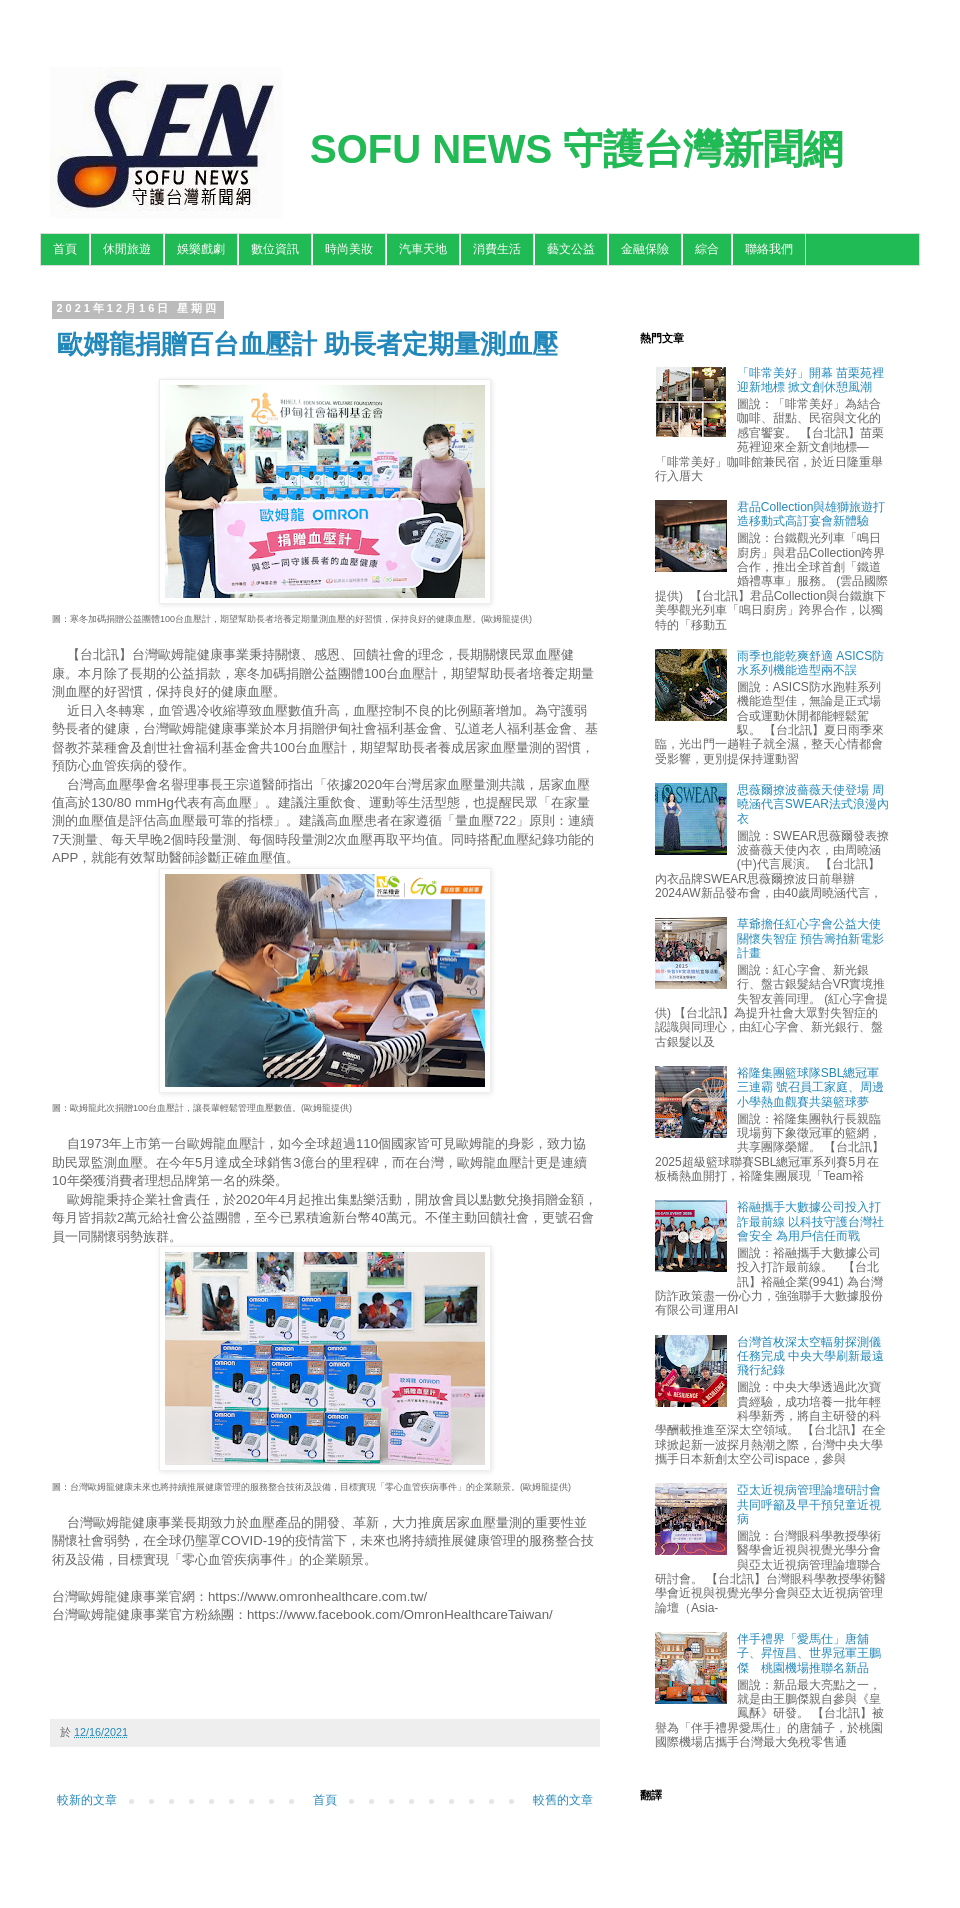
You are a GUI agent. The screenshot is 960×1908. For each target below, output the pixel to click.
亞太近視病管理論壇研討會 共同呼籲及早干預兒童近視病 (809, 1504)
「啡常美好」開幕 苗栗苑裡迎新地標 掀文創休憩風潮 (810, 380)
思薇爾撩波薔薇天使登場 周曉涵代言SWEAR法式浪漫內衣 (813, 804)
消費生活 (497, 249)
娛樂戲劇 (201, 249)
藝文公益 (571, 249)
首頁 (65, 249)
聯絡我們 (769, 249)
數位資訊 (275, 249)
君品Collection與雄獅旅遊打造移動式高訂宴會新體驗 (811, 514)
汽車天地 (423, 249)
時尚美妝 (349, 249)
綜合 (707, 249)
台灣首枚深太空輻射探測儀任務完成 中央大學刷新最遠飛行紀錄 (810, 1356)
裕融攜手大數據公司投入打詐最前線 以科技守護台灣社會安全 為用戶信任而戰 (810, 1221)
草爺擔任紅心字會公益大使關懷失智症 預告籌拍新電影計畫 (810, 938)
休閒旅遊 (127, 249)
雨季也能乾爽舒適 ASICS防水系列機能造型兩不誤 (810, 663)
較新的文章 (87, 1800)
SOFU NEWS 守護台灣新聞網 (576, 149)
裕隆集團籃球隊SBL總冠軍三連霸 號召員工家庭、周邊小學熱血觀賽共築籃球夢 (810, 1087)
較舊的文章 (563, 1800)
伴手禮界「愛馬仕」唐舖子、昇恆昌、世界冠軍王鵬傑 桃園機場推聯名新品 (809, 1653)
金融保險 (645, 249)
